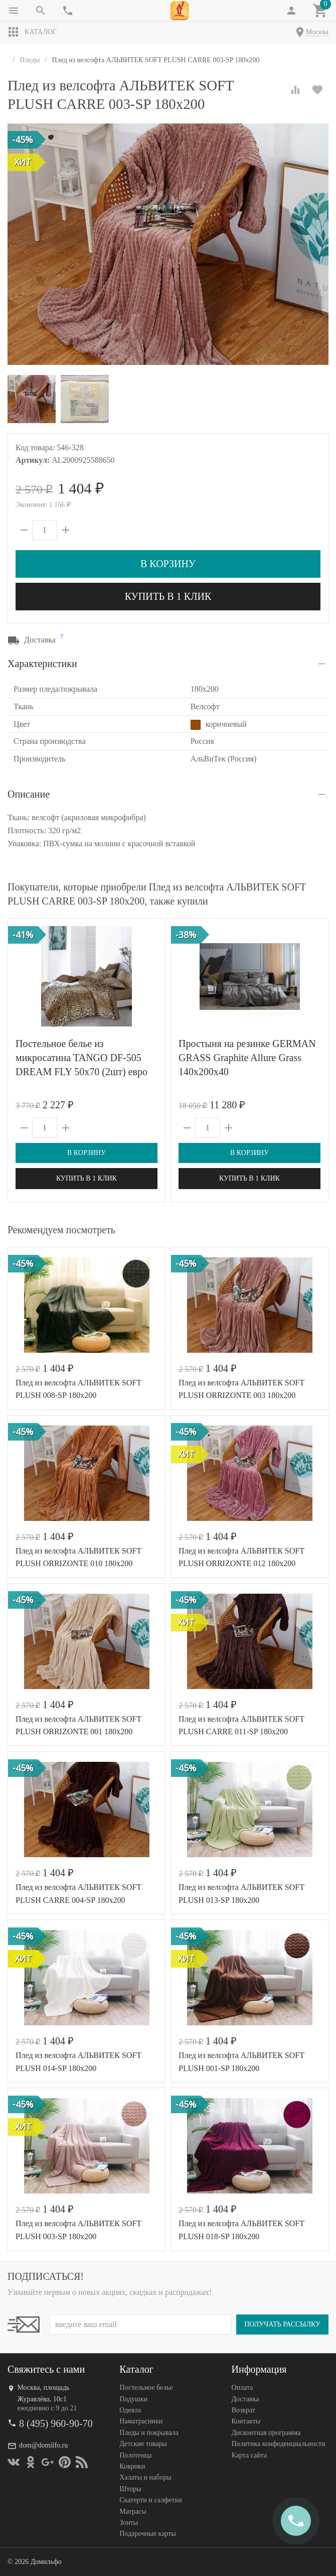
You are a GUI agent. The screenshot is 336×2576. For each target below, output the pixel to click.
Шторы (130, 2489)
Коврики (132, 2466)
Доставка (245, 2399)
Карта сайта (249, 2455)
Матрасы (132, 2511)
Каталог (32, 32)
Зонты (128, 2522)
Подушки (133, 2399)
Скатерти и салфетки (150, 2500)
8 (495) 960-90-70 (56, 2423)
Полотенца (135, 2455)
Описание (29, 794)
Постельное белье (146, 2388)
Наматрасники (140, 2421)
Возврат (243, 2410)
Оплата (242, 2388)
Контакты (246, 2421)
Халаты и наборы (145, 2478)
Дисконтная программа (266, 2432)
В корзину (168, 563)
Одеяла (130, 2410)
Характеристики (42, 663)
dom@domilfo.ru (43, 2445)
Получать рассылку (282, 2325)
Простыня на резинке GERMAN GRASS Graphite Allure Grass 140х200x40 (247, 1057)
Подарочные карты (147, 2534)
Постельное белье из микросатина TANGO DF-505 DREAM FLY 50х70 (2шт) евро (81, 1057)
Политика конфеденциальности (278, 2444)
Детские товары (142, 2444)
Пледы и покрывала (149, 2432)
